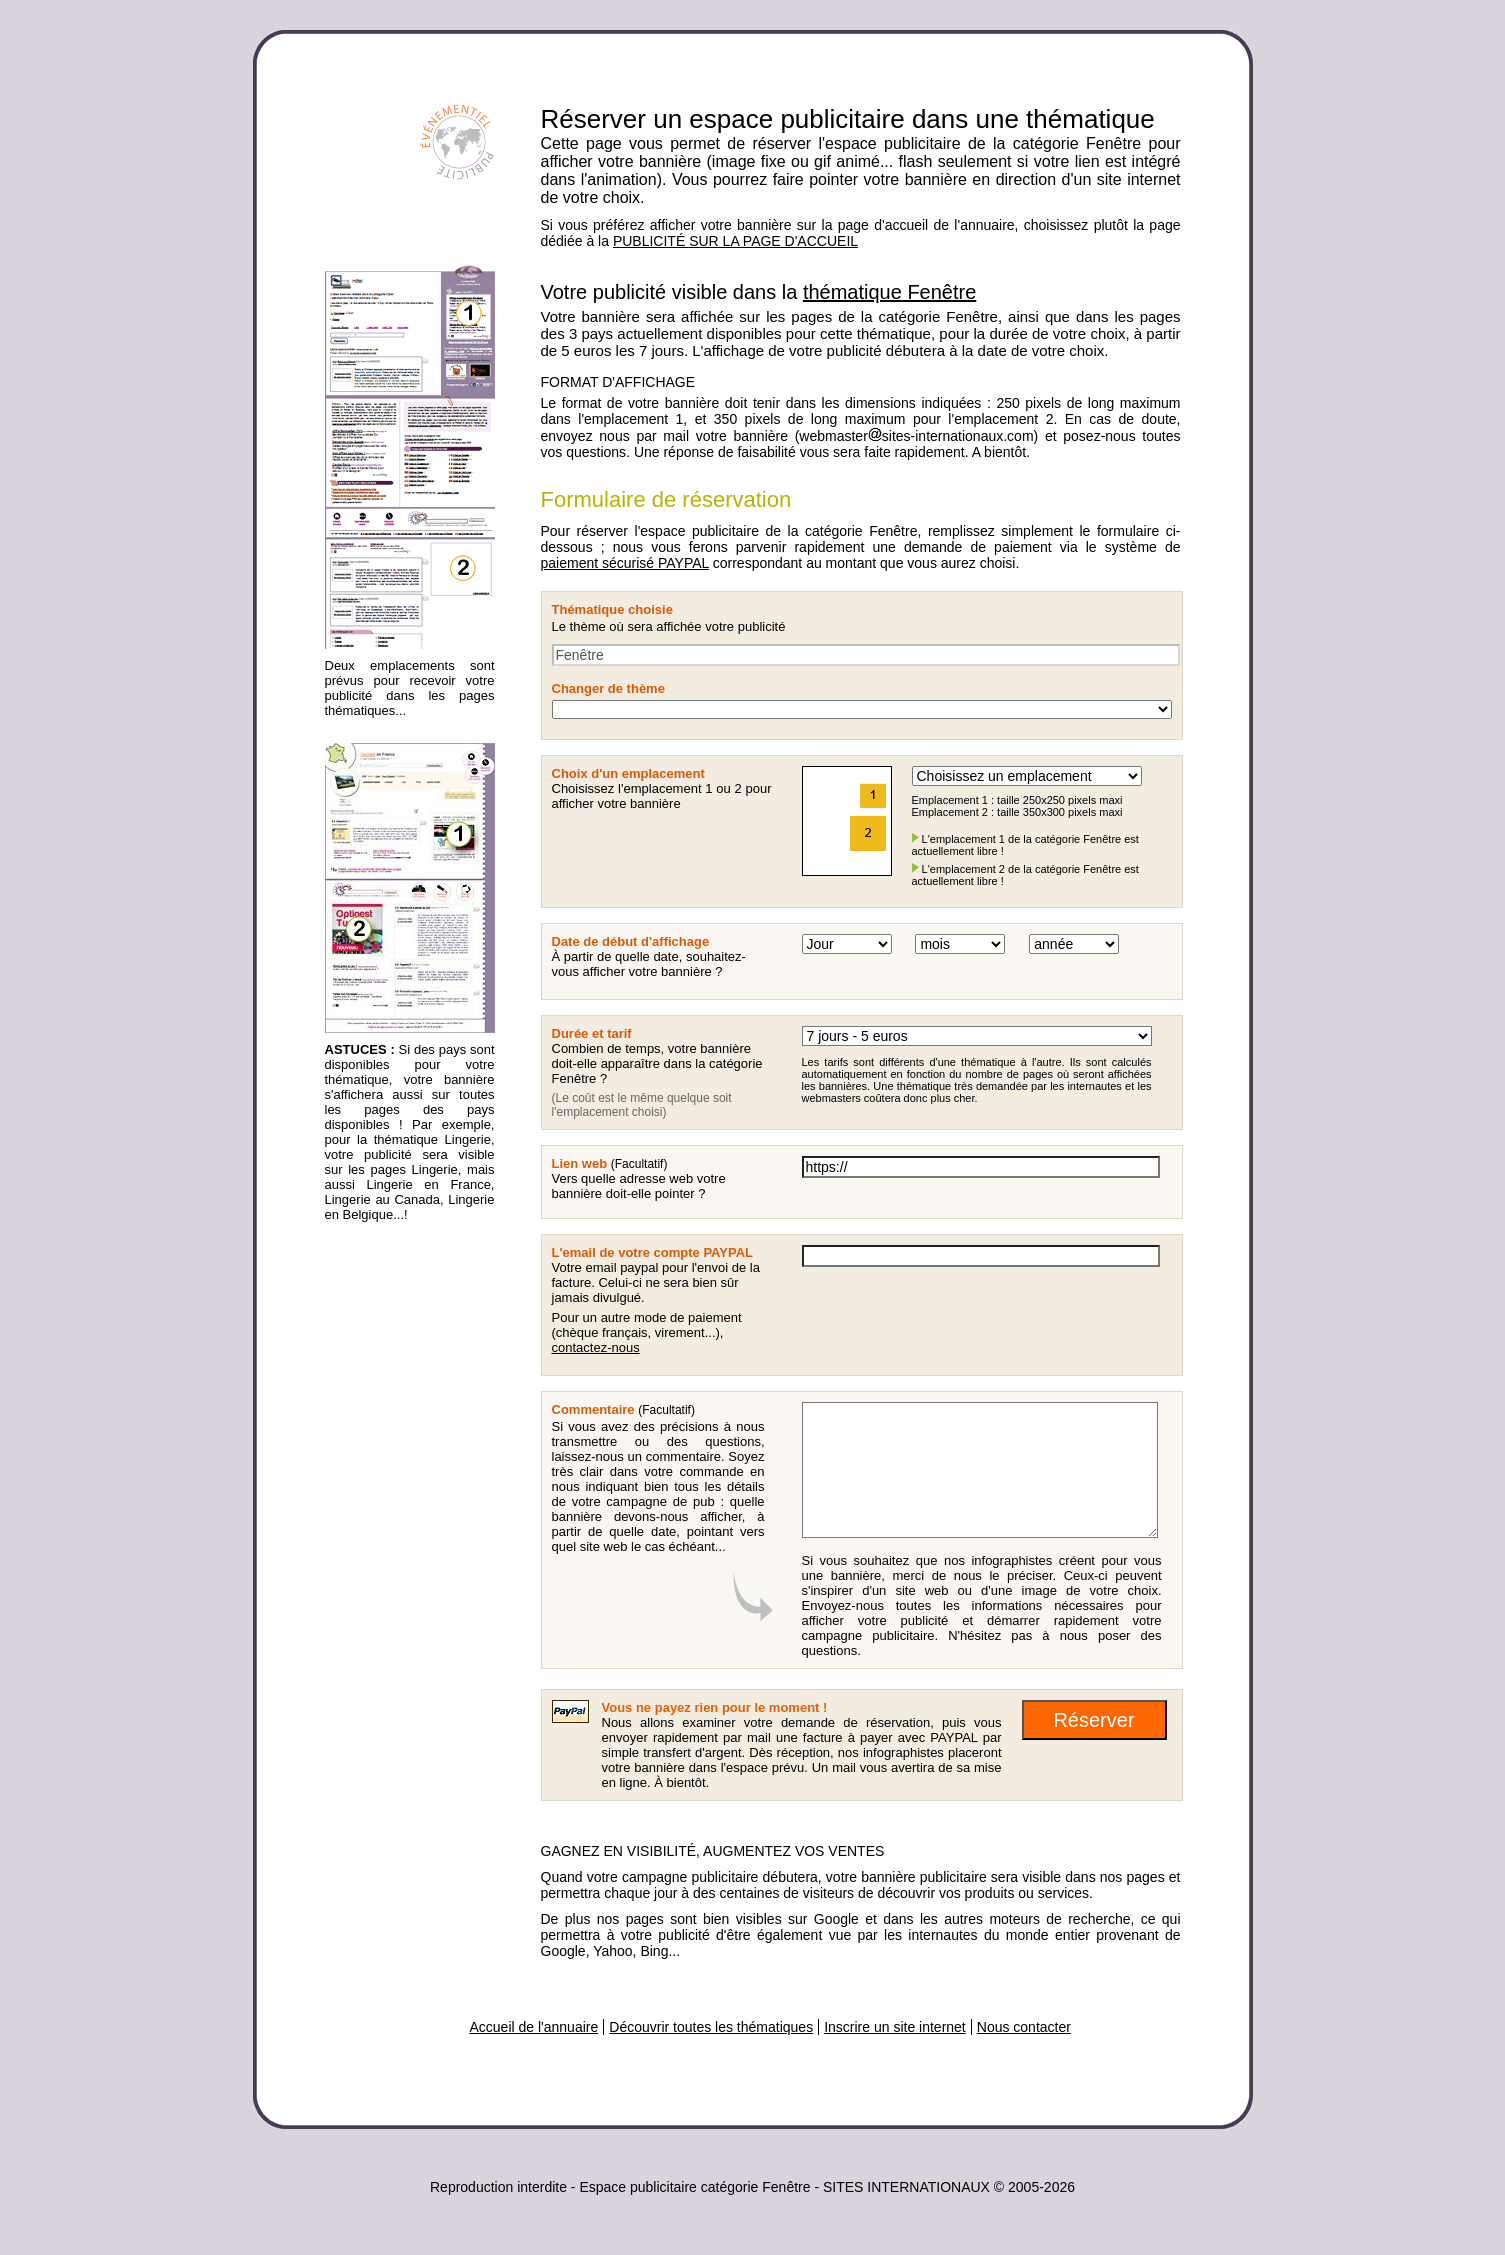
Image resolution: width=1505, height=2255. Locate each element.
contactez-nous (596, 1347)
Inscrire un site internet (895, 2027)
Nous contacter (1024, 2027)
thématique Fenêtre (889, 292)
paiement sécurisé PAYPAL (625, 563)
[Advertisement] (405, 1547)
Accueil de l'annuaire (534, 2027)
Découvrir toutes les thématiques (711, 2027)
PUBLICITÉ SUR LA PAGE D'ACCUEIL (735, 241)
